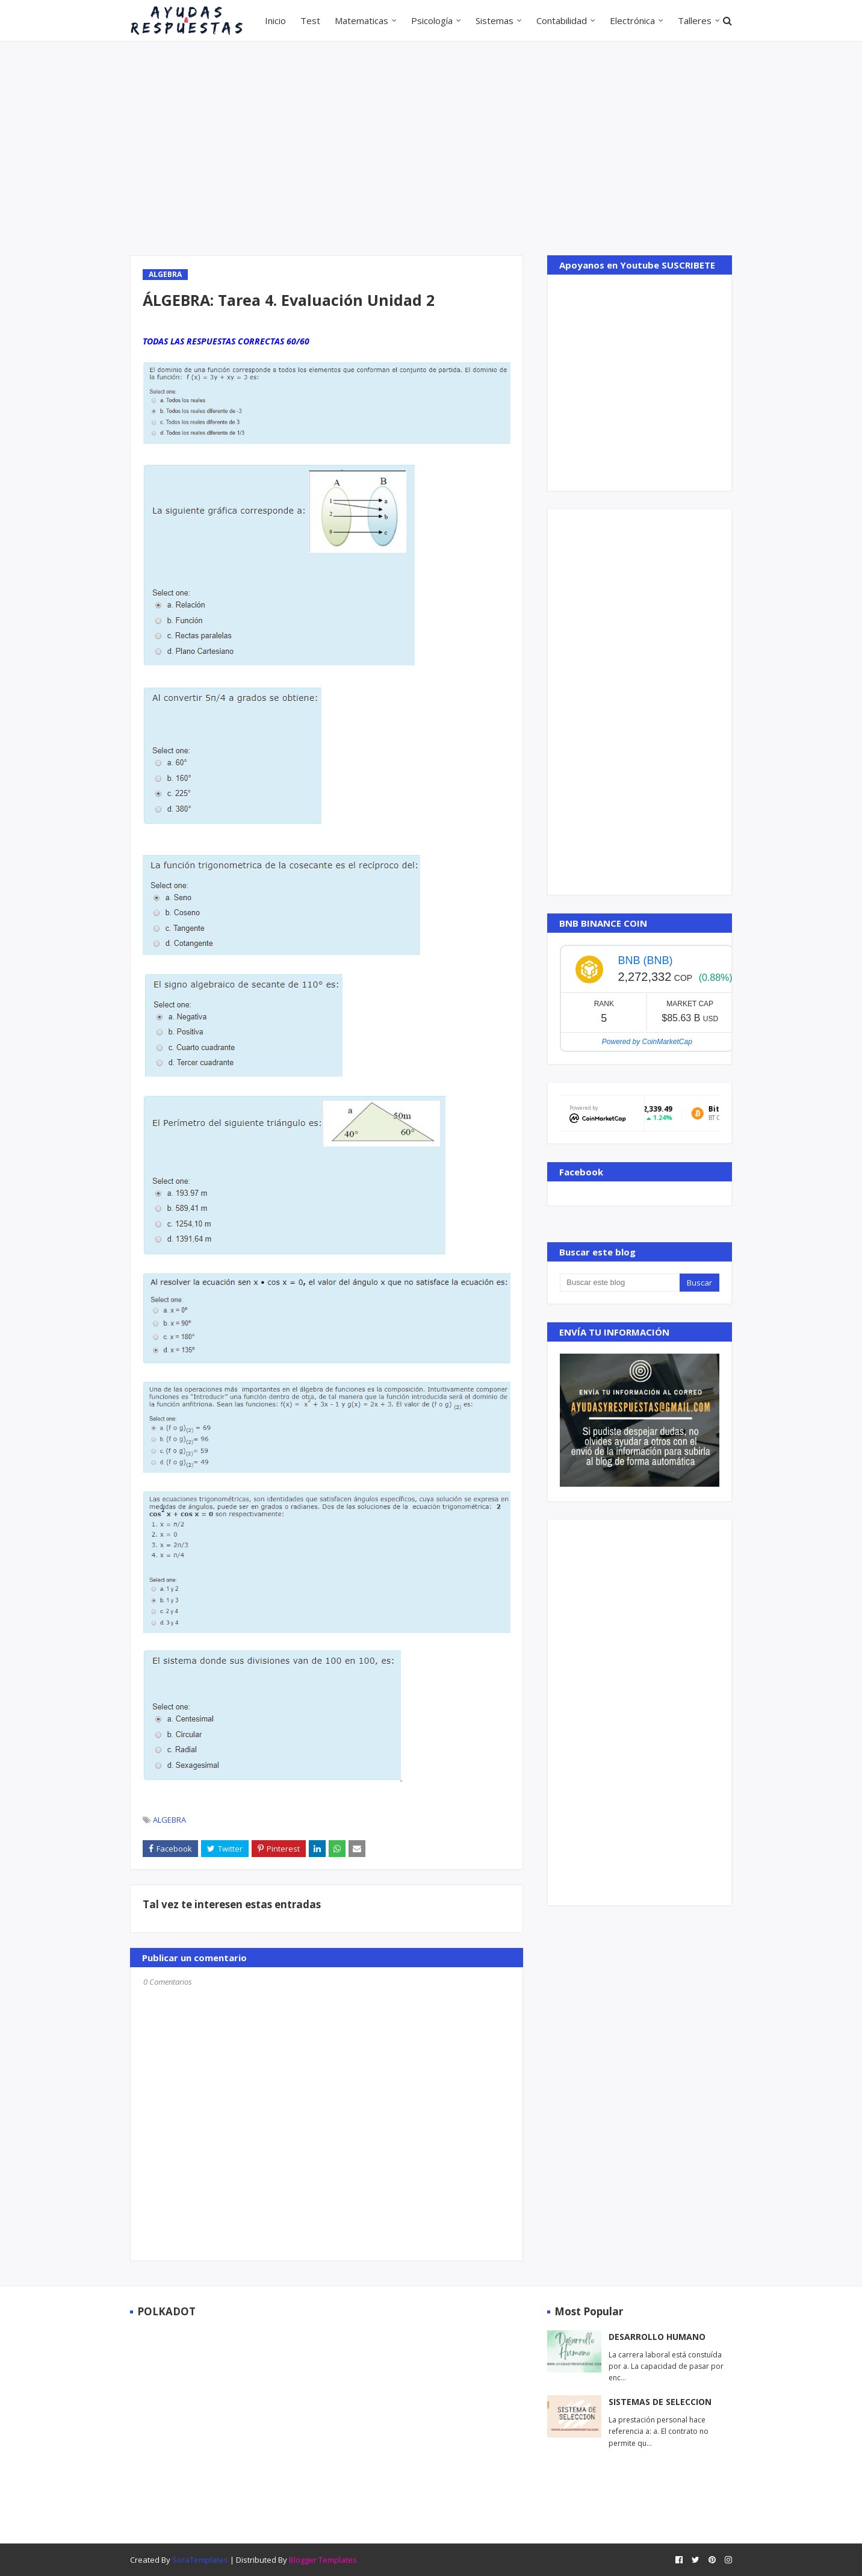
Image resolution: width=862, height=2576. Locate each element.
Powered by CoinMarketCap (647, 1042)
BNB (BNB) (645, 960)
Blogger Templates (323, 2559)
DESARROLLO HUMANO (657, 2336)
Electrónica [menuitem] (632, 20)
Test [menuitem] (310, 20)
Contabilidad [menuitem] (561, 20)
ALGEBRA (169, 1819)
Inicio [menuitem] (275, 20)
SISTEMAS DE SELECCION (660, 2401)
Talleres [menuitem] (695, 20)
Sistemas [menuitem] (494, 20)
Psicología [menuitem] (432, 20)
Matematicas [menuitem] (361, 20)
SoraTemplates (200, 2559)
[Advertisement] (431, 147)
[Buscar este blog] (619, 1283)
